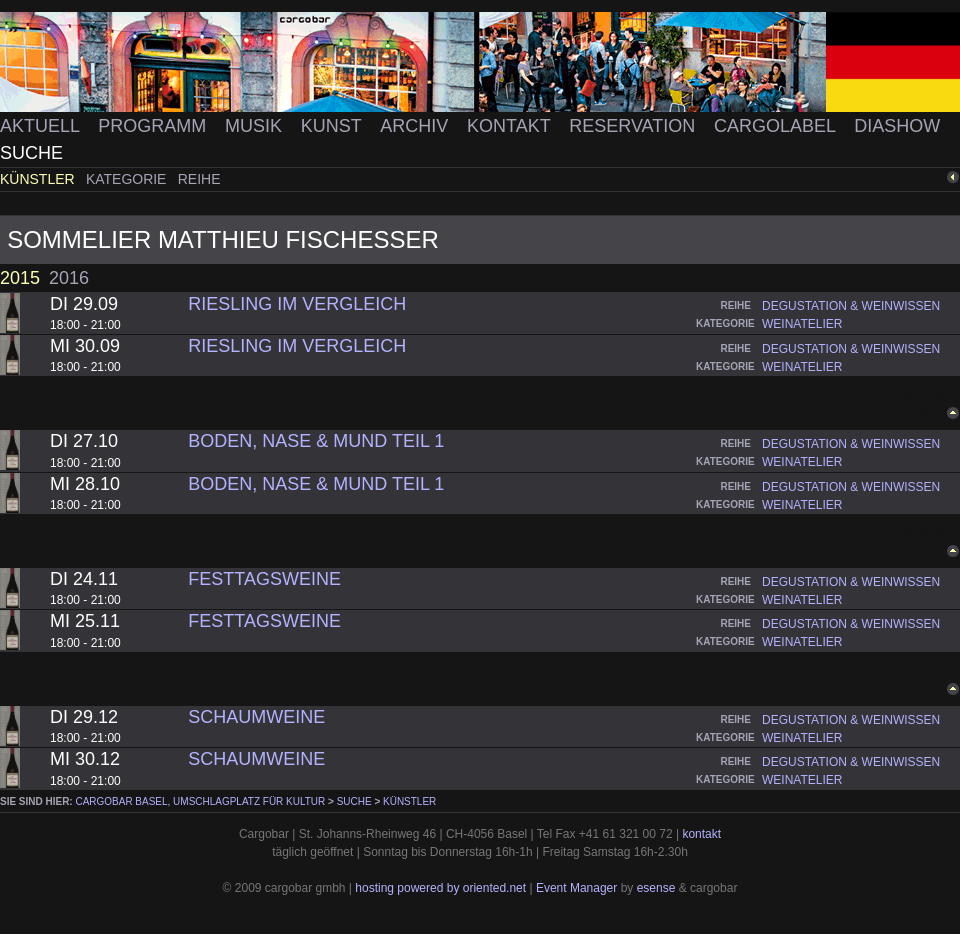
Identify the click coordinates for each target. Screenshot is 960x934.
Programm (154, 126)
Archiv (416, 126)
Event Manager (576, 888)
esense (656, 888)
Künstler (39, 179)
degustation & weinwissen (851, 306)
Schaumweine (256, 717)
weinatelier (802, 324)
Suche (31, 153)
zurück (927, 177)
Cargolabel (777, 126)
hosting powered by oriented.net (440, 888)
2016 (69, 278)
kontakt (701, 834)
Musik (256, 126)
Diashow (897, 126)
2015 (20, 278)
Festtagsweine (264, 579)
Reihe (199, 179)
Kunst (334, 126)
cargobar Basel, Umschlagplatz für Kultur (200, 801)
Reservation (634, 126)
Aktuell (42, 126)
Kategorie (128, 179)
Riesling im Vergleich (297, 304)
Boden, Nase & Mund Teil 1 (316, 441)
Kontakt (511, 126)
